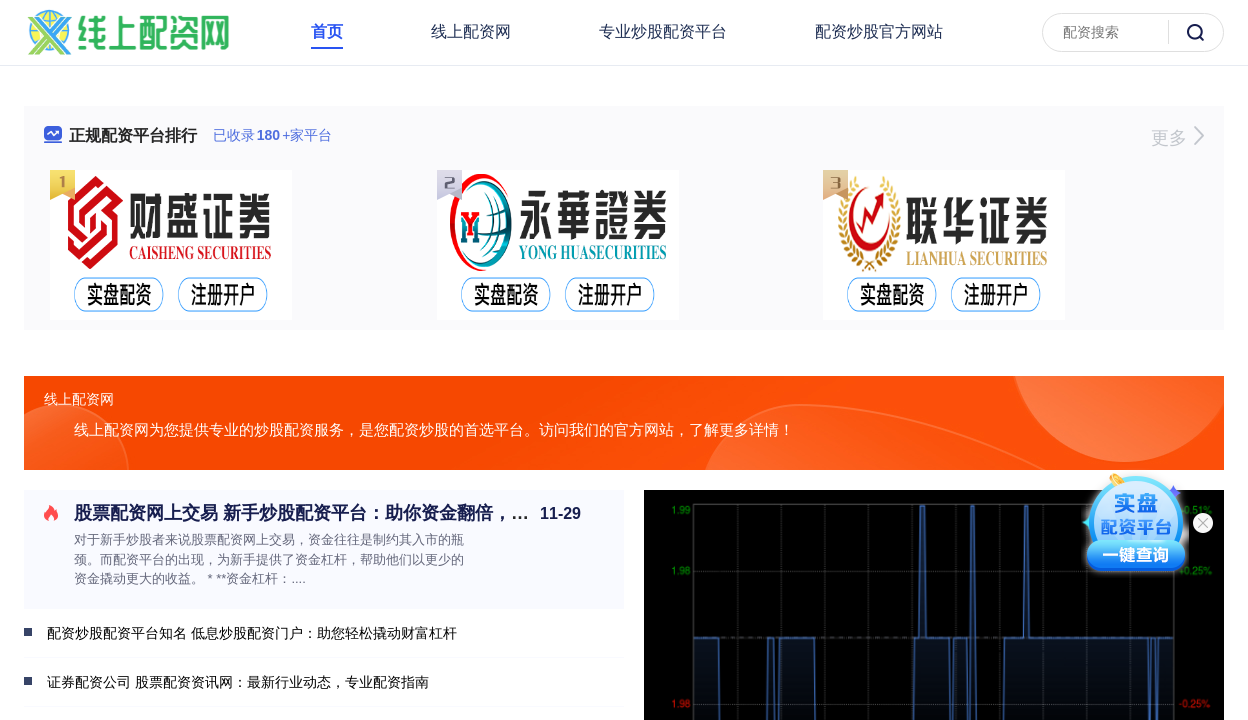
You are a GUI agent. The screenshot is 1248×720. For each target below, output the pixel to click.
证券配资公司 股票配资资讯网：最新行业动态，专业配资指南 (238, 682)
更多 (1177, 138)
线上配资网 (471, 31)
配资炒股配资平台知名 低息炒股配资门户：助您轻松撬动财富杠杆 (252, 633)
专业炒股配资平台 (663, 31)
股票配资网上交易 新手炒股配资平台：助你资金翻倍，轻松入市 (328, 513)
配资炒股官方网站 (879, 31)
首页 (327, 31)
